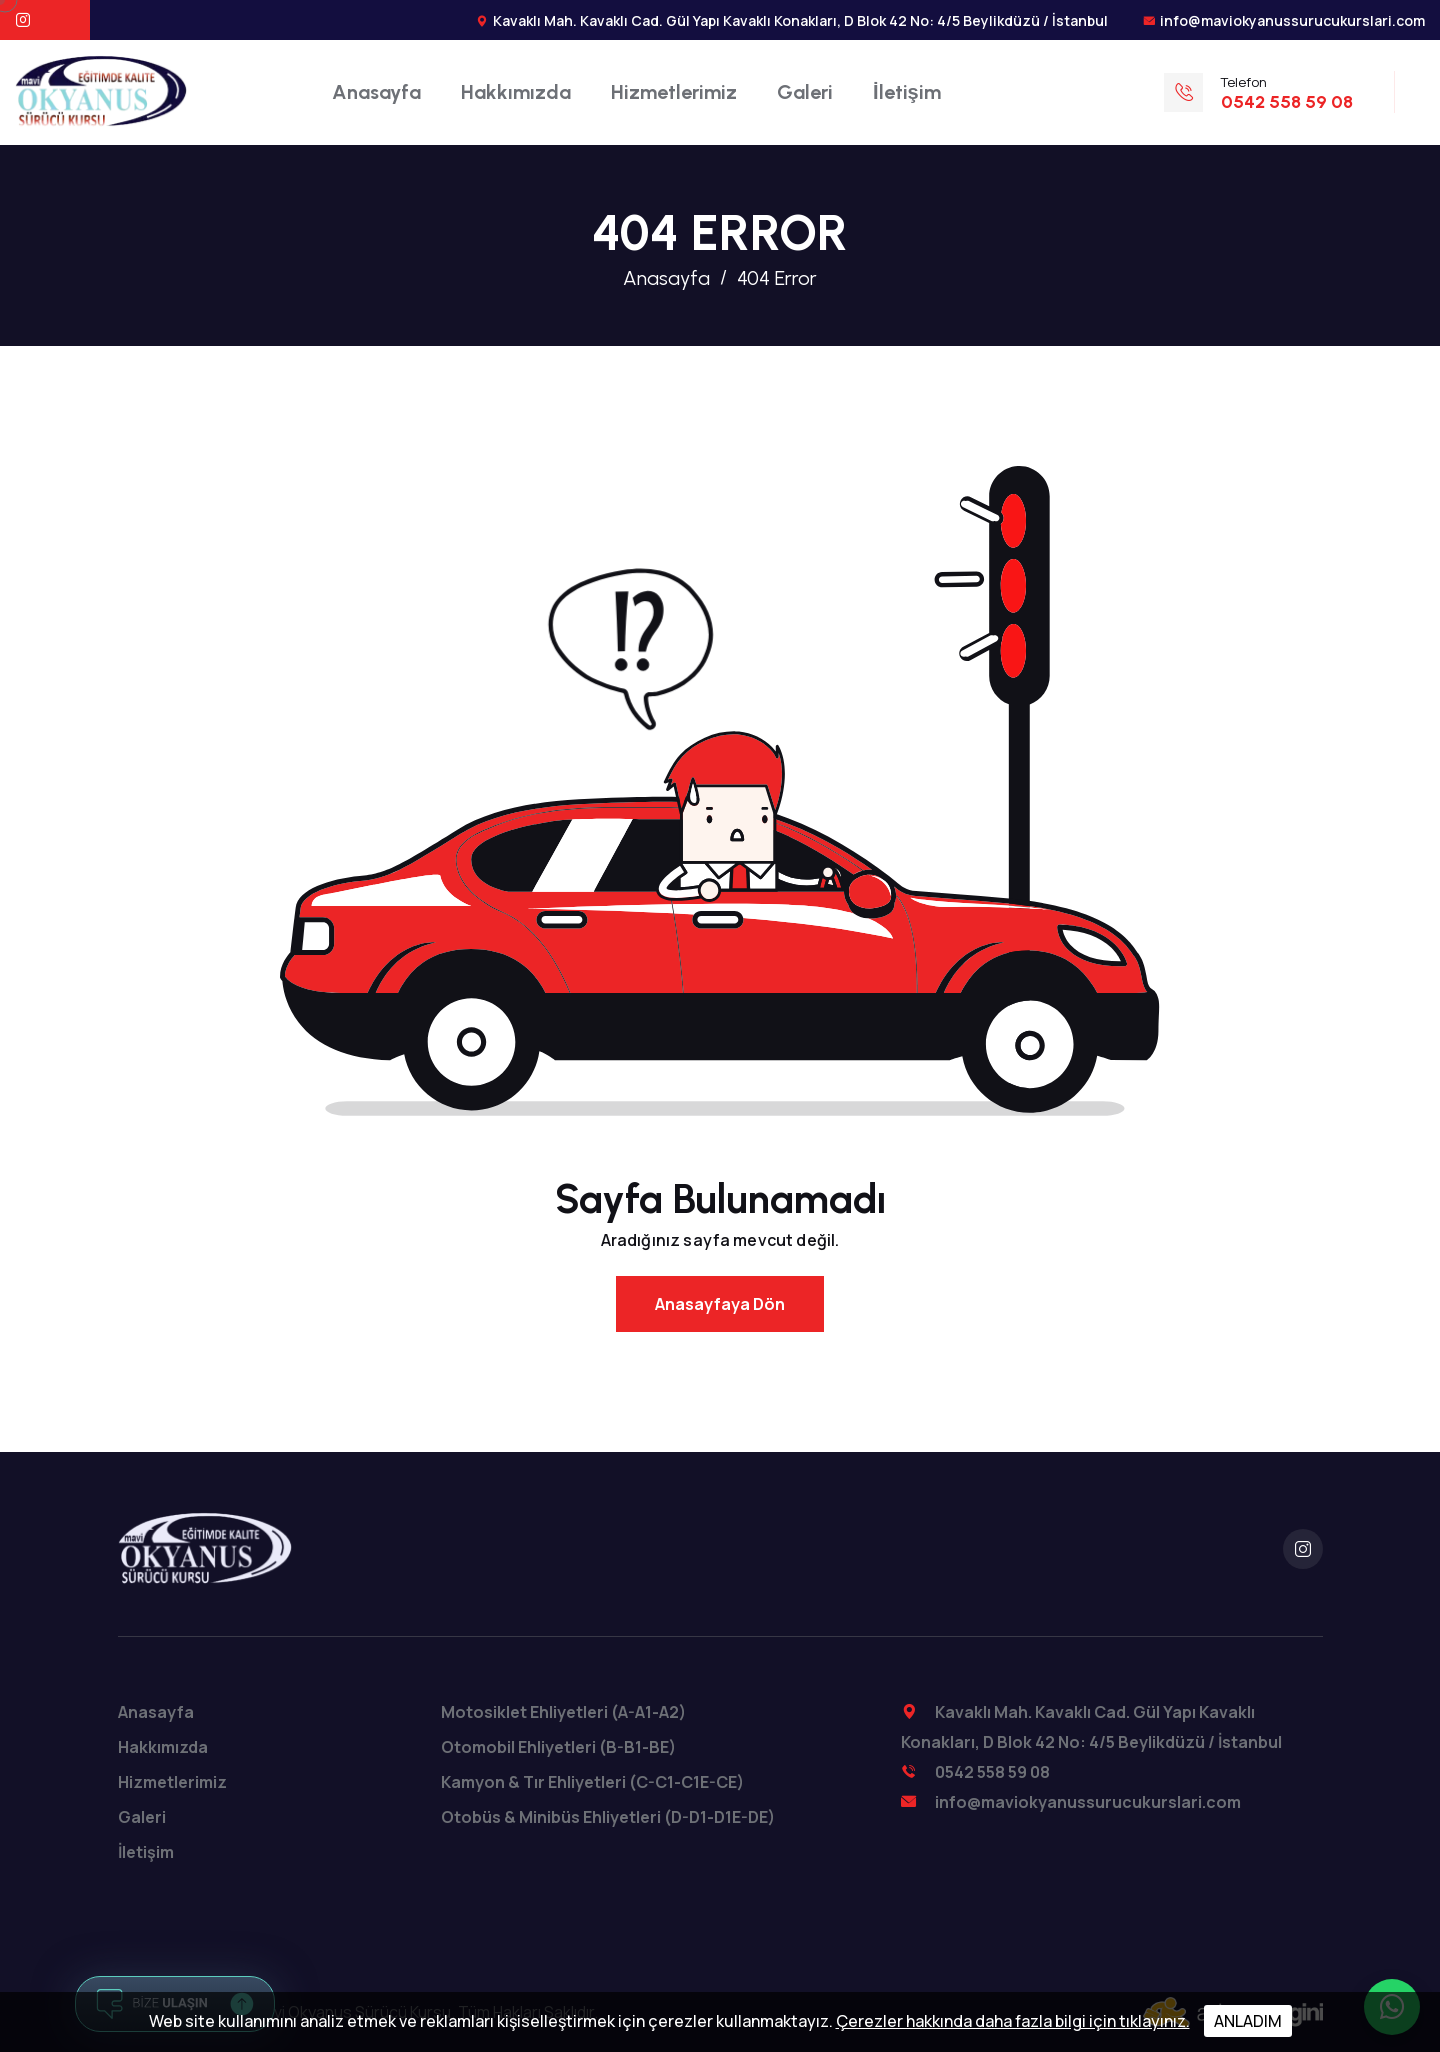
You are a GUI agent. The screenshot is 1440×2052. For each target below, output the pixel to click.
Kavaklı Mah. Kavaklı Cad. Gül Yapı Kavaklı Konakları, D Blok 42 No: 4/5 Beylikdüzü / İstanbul (800, 20)
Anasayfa (376, 92)
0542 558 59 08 (992, 1772)
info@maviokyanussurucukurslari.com (1292, 20)
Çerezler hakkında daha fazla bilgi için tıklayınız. (1013, 2021)
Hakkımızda (516, 92)
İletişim (907, 92)
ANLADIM (1248, 2021)
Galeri (805, 92)
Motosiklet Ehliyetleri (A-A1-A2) (563, 1712)
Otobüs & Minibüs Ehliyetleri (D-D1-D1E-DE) (608, 1817)
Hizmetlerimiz (674, 92)
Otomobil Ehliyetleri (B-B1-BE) (558, 1747)
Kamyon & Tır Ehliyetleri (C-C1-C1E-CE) (592, 1782)
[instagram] (1303, 1549)
